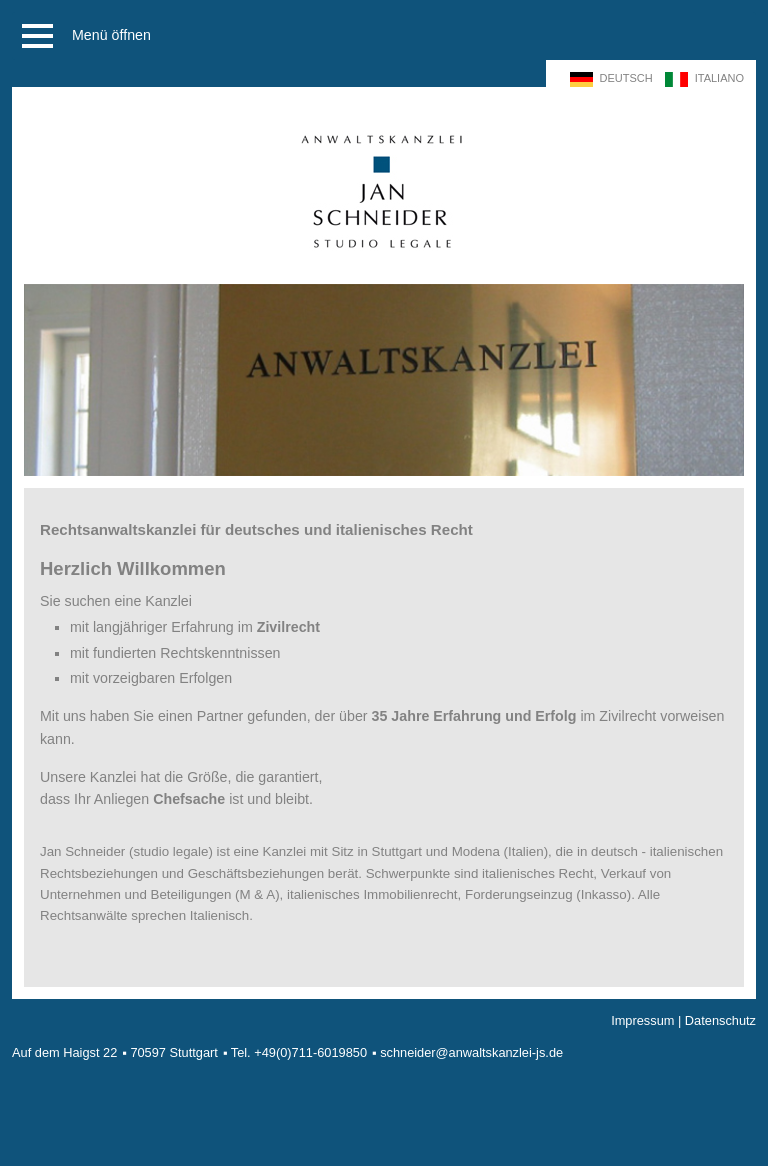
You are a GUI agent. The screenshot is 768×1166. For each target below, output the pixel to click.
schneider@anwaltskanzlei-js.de (471, 1052)
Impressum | (648, 1020)
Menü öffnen (83, 36)
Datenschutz (720, 1020)
